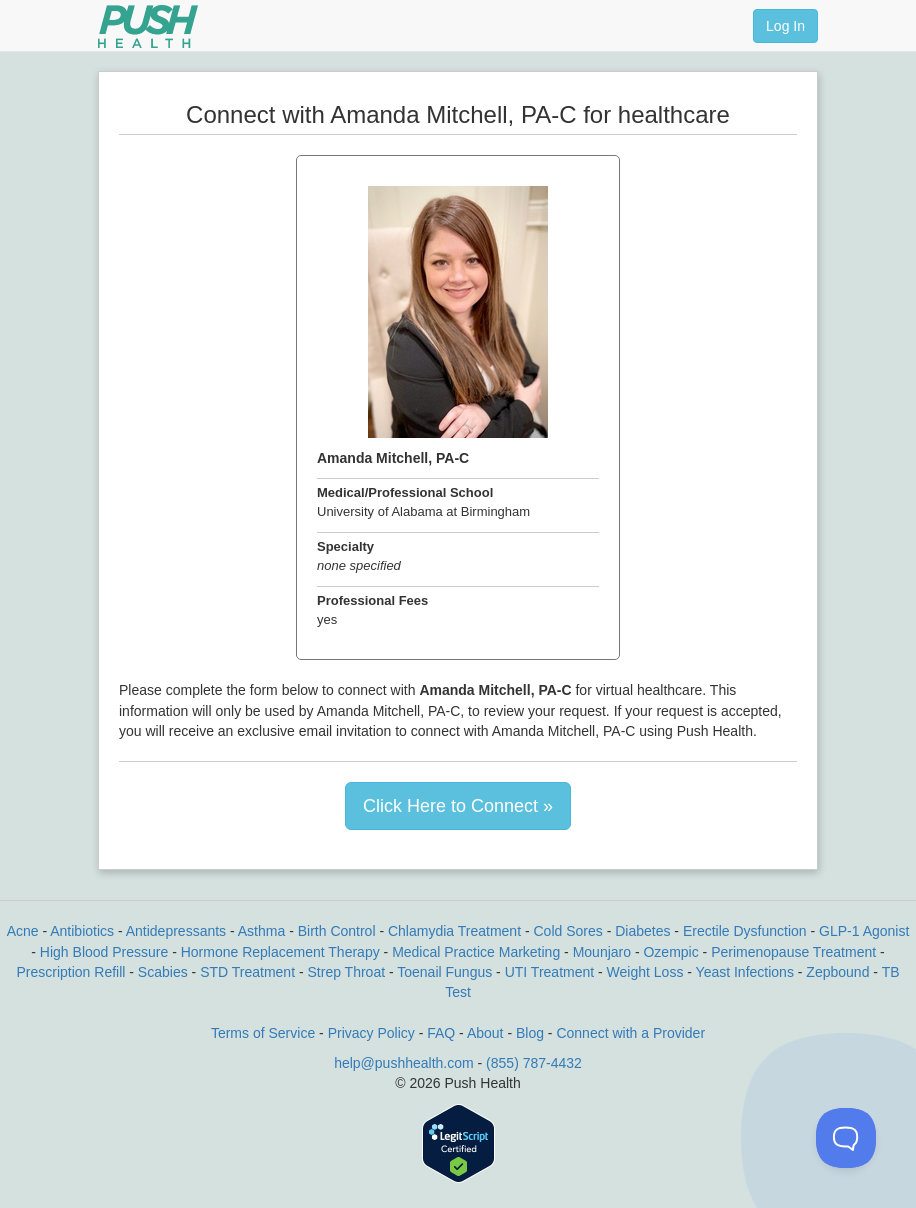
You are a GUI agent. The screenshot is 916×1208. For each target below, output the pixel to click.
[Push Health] (148, 26)
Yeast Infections (745, 972)
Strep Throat (347, 972)
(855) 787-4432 (534, 1063)
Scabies (163, 972)
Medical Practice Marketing (476, 952)
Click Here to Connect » (458, 806)
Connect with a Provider (630, 1033)
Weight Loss (645, 972)
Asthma (261, 931)
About (485, 1033)
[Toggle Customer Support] (846, 1138)
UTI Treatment (549, 972)
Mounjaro (602, 952)
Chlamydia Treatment (454, 931)
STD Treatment (247, 972)
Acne (23, 931)
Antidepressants (176, 931)
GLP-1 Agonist (864, 931)
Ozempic (670, 952)
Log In (785, 26)
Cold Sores (567, 931)
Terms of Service (263, 1033)
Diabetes (642, 931)
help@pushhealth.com (404, 1063)
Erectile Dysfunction (745, 931)
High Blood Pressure (104, 952)
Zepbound (837, 972)
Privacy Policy (371, 1033)
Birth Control (337, 931)
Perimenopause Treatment (793, 952)
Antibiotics (82, 931)
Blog (530, 1033)
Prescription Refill (70, 972)
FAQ (441, 1033)
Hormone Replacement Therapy (280, 952)
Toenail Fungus (444, 972)
